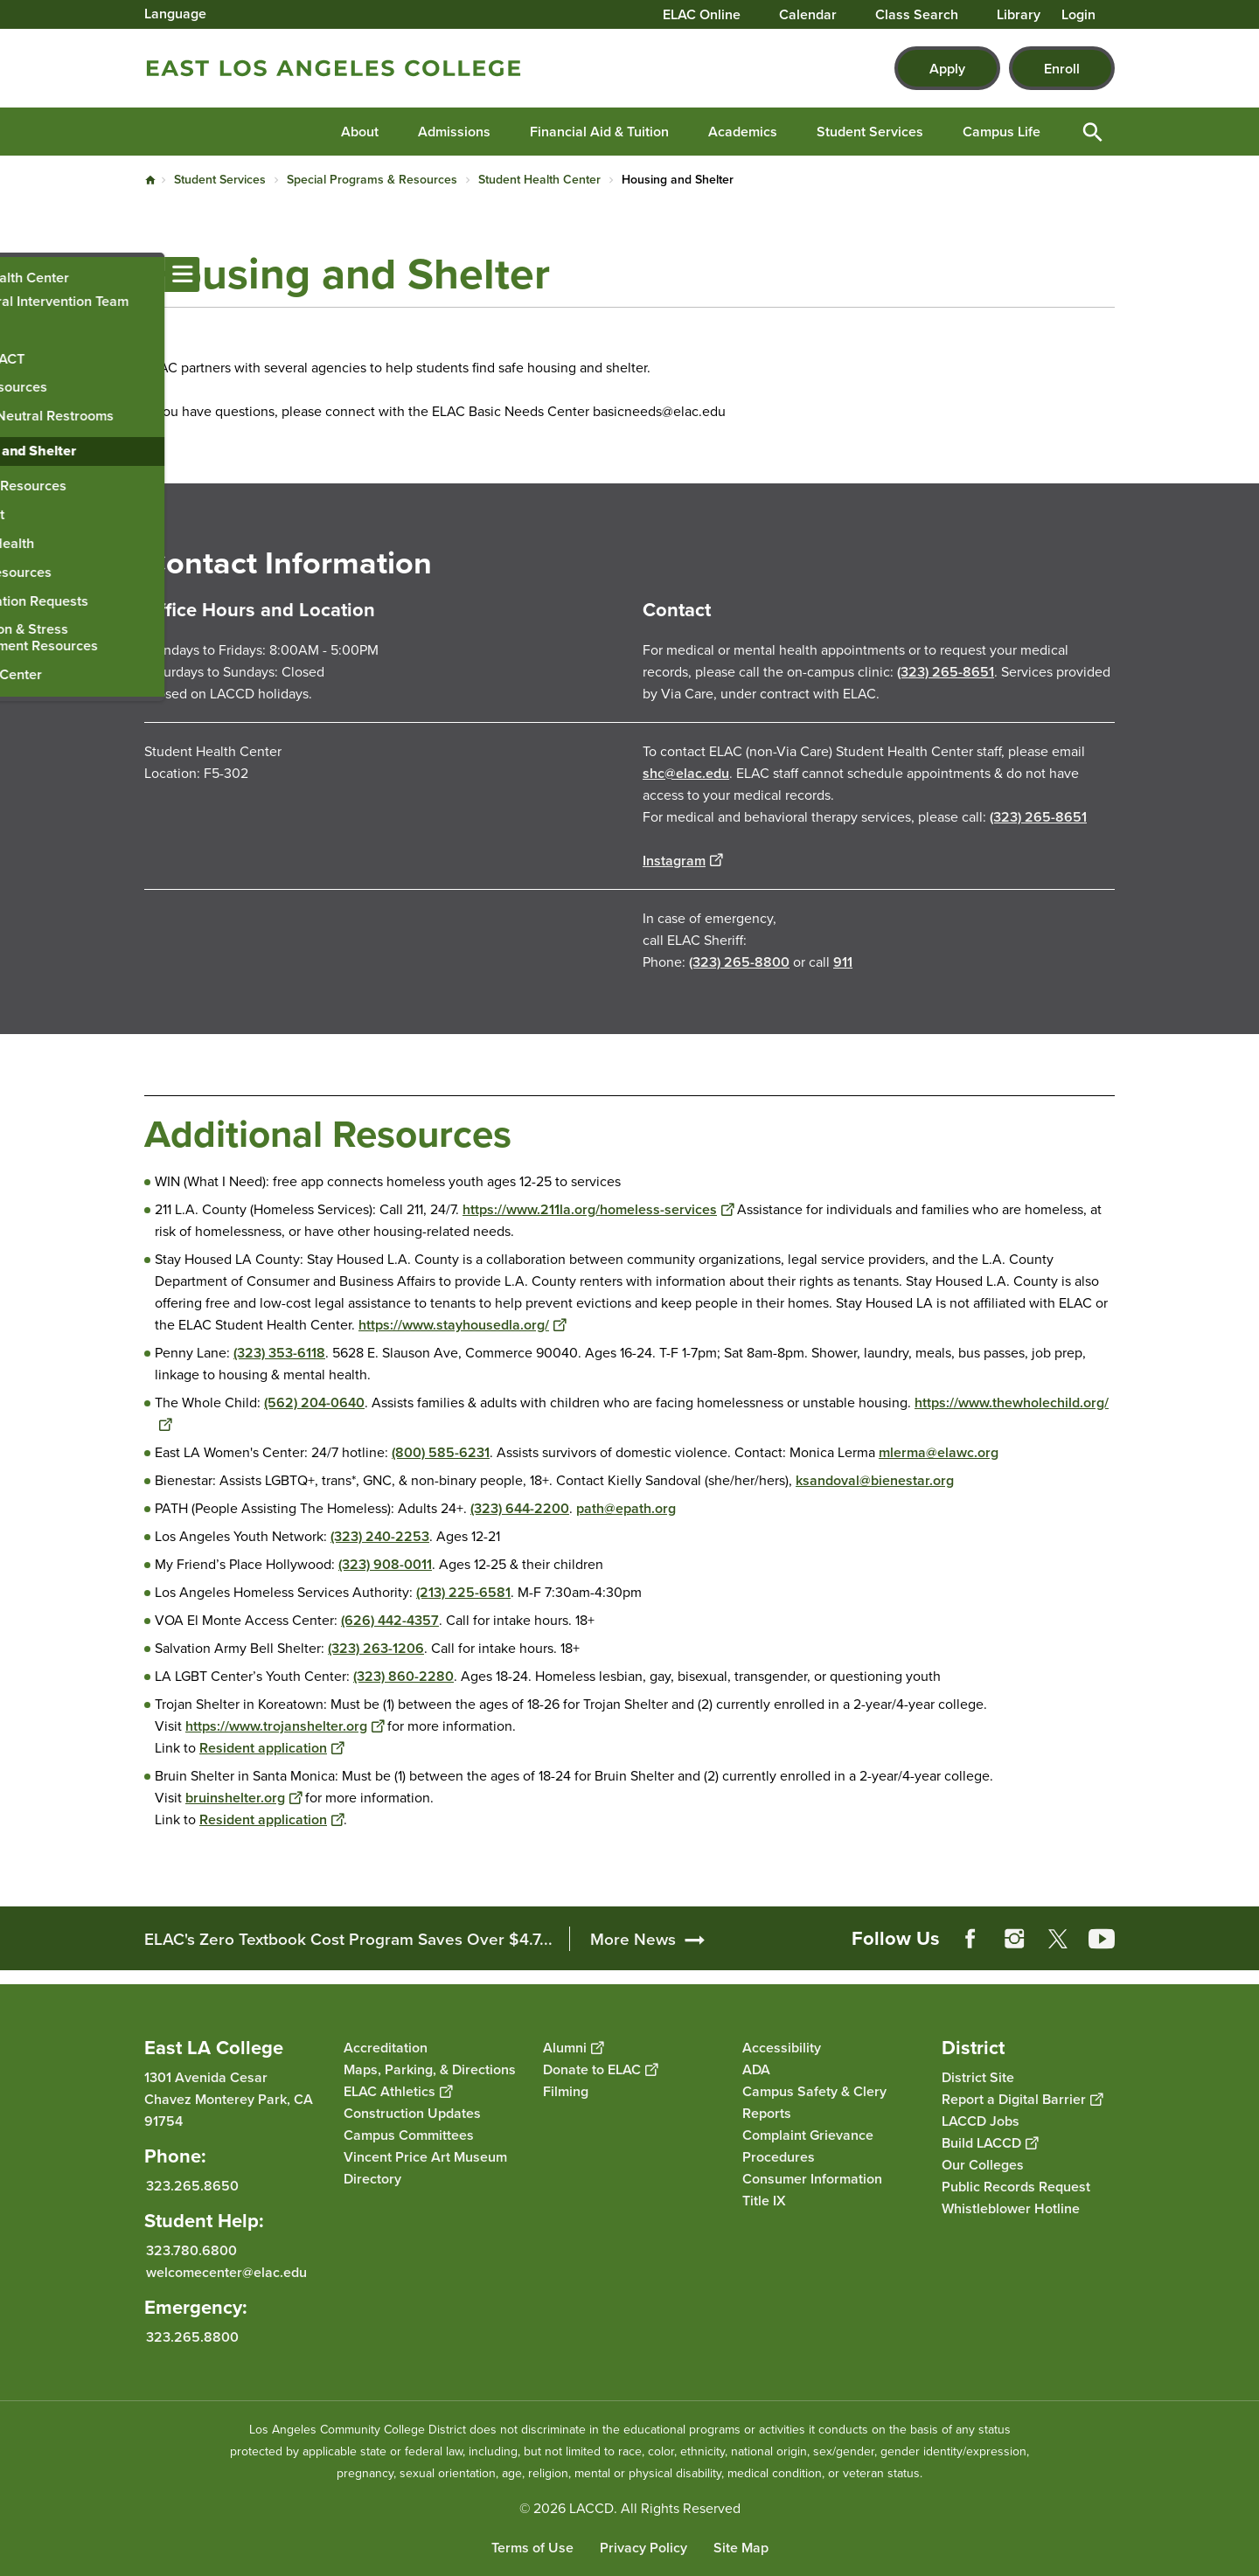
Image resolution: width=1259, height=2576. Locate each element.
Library (1018, 14)
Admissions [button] (454, 132)
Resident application (271, 1748)
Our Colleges (983, 2165)
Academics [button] (742, 132)
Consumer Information (812, 2179)
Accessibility (781, 2048)
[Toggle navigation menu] (17, 274)
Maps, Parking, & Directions (430, 2069)
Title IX (764, 2201)
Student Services (220, 179)
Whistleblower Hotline (1011, 2208)
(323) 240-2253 (379, 1536)
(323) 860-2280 (403, 1676)
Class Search (916, 14)
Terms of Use (532, 2548)
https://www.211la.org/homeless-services (598, 1209)
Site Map (741, 2548)
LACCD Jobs (980, 2121)
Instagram (682, 861)
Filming (565, 2091)
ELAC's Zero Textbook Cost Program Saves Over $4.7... (348, 1939)
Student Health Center (539, 179)
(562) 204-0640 (314, 1402)
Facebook (970, 1939)
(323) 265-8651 (945, 672)
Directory (372, 2179)
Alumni (573, 2048)
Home (150, 180)
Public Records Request (1016, 2187)
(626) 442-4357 (390, 1620)
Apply (947, 69)
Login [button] (1078, 14)
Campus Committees (409, 2135)
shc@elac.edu (686, 773)
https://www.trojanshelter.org (284, 1726)
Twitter (1058, 1939)
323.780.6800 (191, 2250)
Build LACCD (990, 2143)
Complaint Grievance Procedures (807, 2146)
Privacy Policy (643, 2548)
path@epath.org (626, 1508)
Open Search (1093, 132)
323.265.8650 (192, 2186)
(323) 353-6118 (279, 1353)
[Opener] (1241, 1926)
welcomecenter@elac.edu (226, 2272)
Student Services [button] (870, 132)
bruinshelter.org (243, 1798)
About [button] (360, 132)
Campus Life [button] (1001, 132)
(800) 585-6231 (441, 1452)
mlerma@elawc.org (938, 1452)
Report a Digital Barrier (1022, 2099)
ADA (756, 2069)
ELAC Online (702, 14)
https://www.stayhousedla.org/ (462, 1325)
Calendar (808, 14)
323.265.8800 (192, 2337)
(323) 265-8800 (739, 962)
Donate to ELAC (600, 2069)
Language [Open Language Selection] (175, 13)
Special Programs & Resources (372, 179)
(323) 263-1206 (376, 1648)
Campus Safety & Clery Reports (814, 2102)
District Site (978, 2077)
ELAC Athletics (398, 2091)
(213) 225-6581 (463, 1592)
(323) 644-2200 (519, 1508)
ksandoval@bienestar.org (875, 1480)
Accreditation (386, 2048)
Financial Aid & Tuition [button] (599, 132)
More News (633, 1939)
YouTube (1102, 1939)
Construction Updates (412, 2113)
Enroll (1062, 69)
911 (842, 962)
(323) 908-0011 (385, 1564)
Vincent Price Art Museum (425, 2157)
